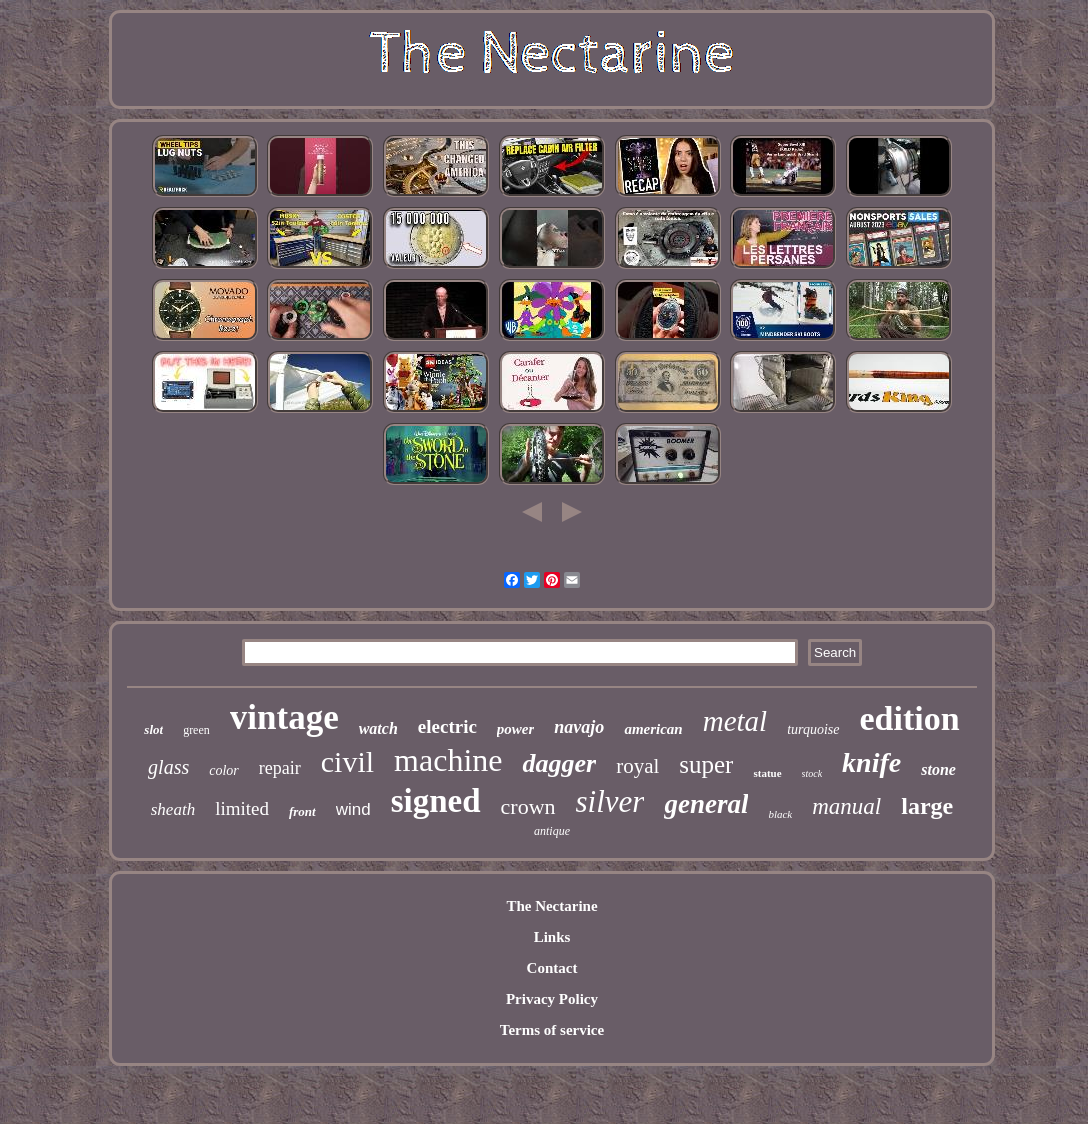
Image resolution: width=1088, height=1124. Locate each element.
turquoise (813, 729)
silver (610, 801)
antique (552, 831)
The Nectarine (551, 906)
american (653, 729)
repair (280, 768)
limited (242, 808)
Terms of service (552, 1030)
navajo (579, 727)
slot (153, 729)
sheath (173, 809)
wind (353, 809)
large (927, 806)
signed (436, 801)
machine (448, 760)
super (706, 764)
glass (168, 767)
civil (347, 761)
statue (767, 773)
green (196, 730)
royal (637, 766)
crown (528, 806)
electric (447, 726)
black (780, 814)
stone (938, 769)
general (706, 804)
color (224, 770)
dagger (559, 763)
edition (910, 718)
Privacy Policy (552, 999)
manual (846, 806)
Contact (552, 968)
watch (378, 728)
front (302, 811)
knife (871, 762)
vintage (284, 717)
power (516, 729)
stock (812, 773)
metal (735, 721)
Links (552, 937)
